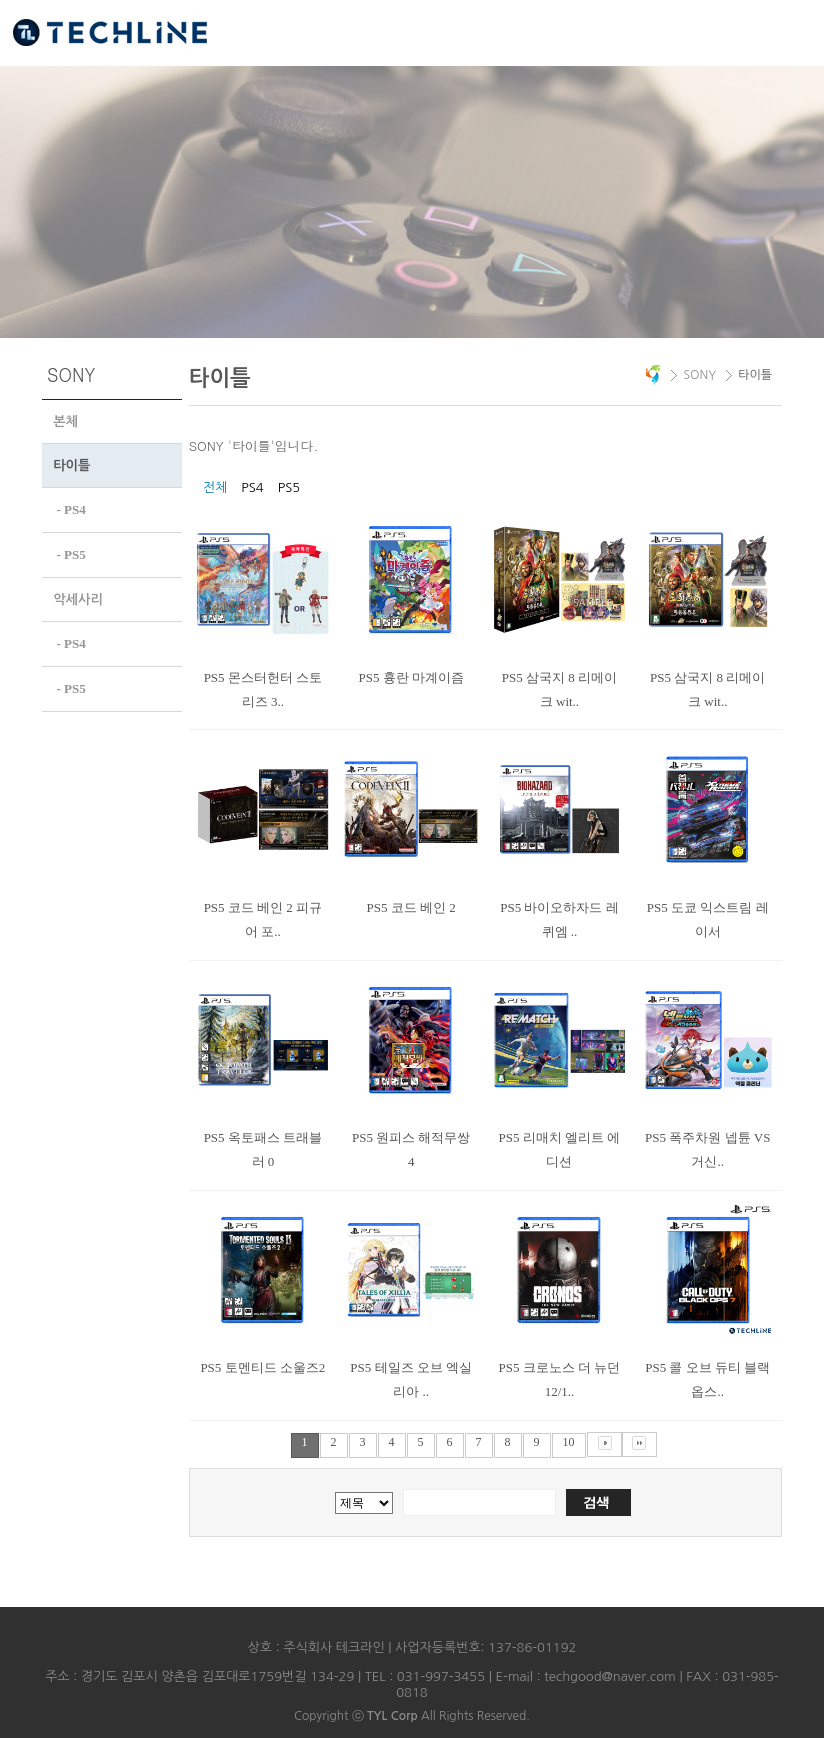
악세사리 (78, 597)
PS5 (289, 487)
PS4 (252, 487)
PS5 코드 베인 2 (411, 907)
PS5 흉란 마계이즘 (410, 677)
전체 (215, 487)
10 (569, 1442)
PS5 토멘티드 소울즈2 (262, 1367)
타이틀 (71, 465)
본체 (65, 421)
